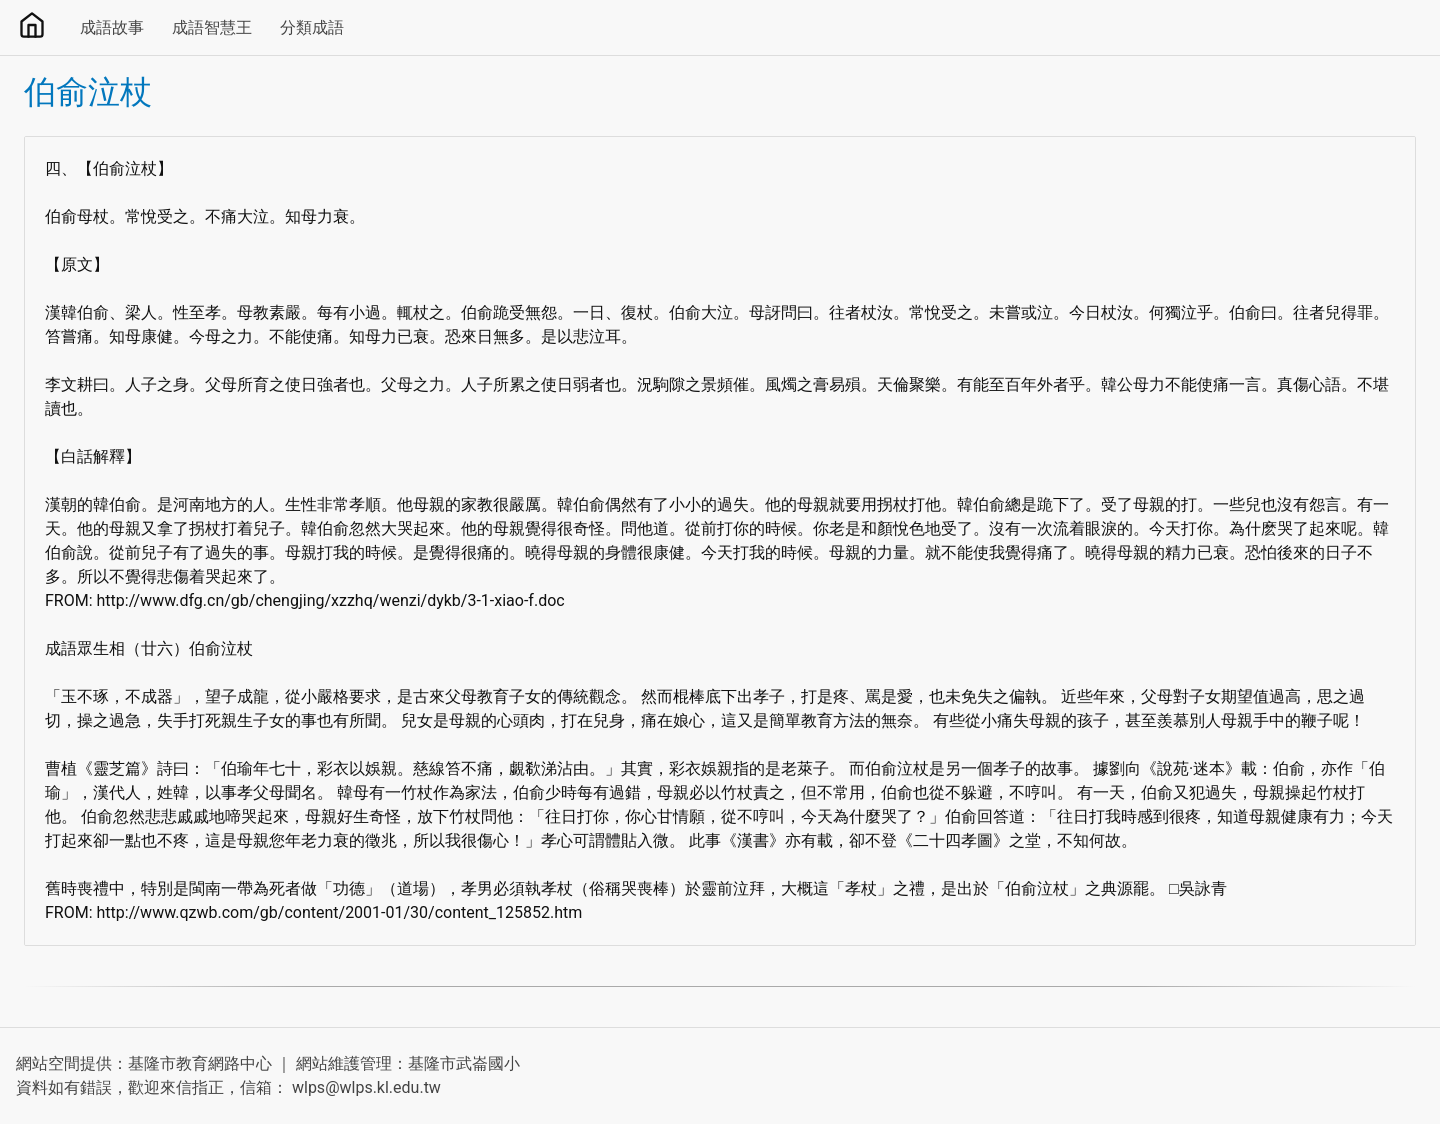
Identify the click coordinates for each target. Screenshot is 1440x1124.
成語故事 (112, 27)
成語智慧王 (212, 27)
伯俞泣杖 (88, 92)
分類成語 (312, 27)
